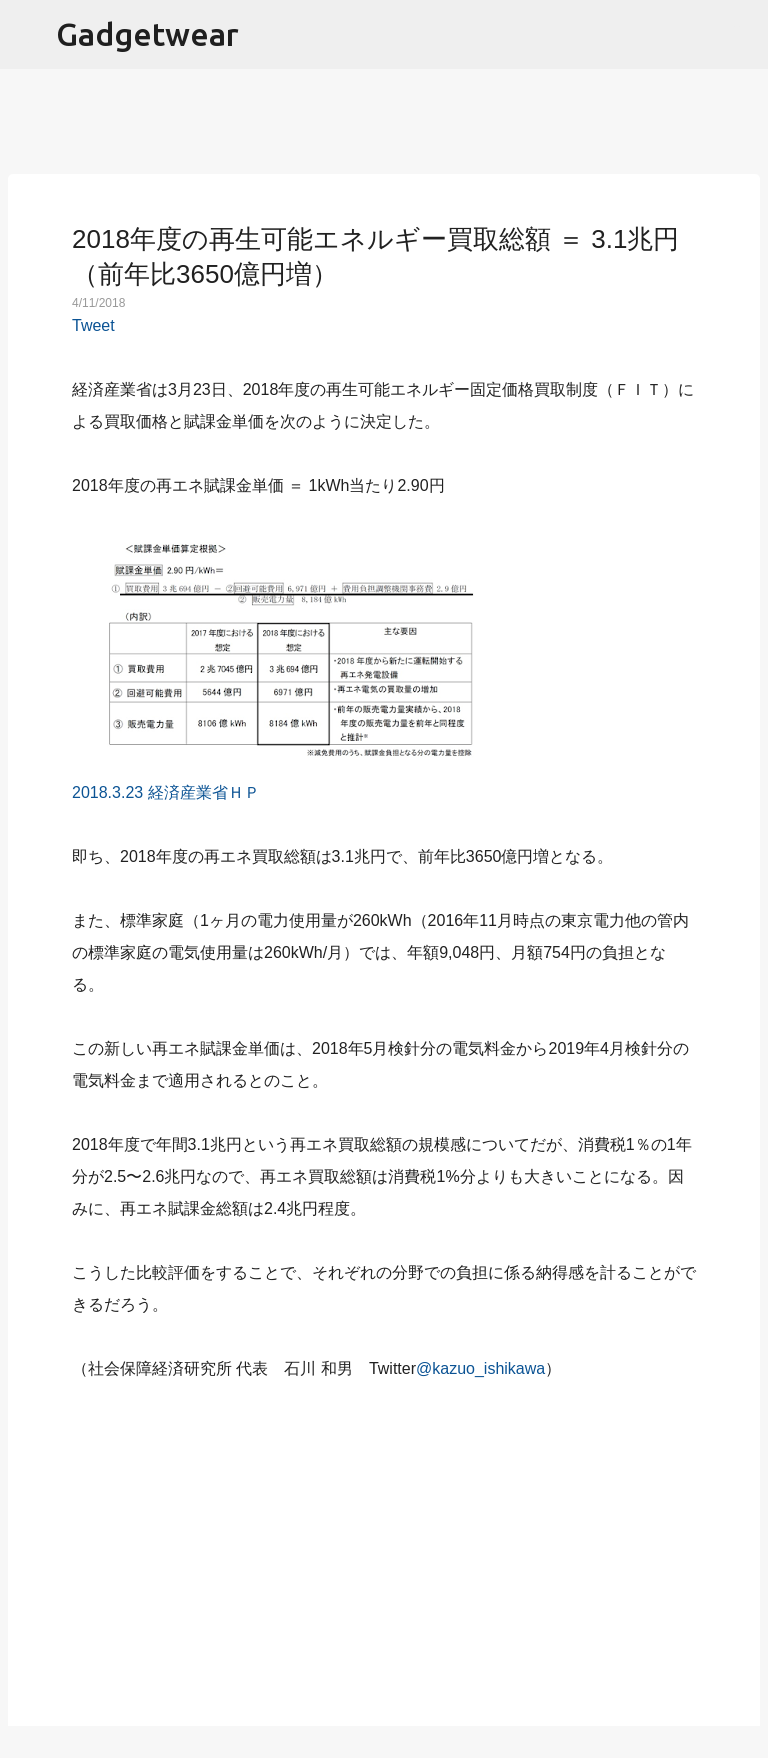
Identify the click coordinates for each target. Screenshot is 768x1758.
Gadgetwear (147, 34)
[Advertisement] (384, 1542)
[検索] (740, 35)
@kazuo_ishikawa (480, 1368)
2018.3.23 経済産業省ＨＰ (166, 792)
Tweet (93, 325)
